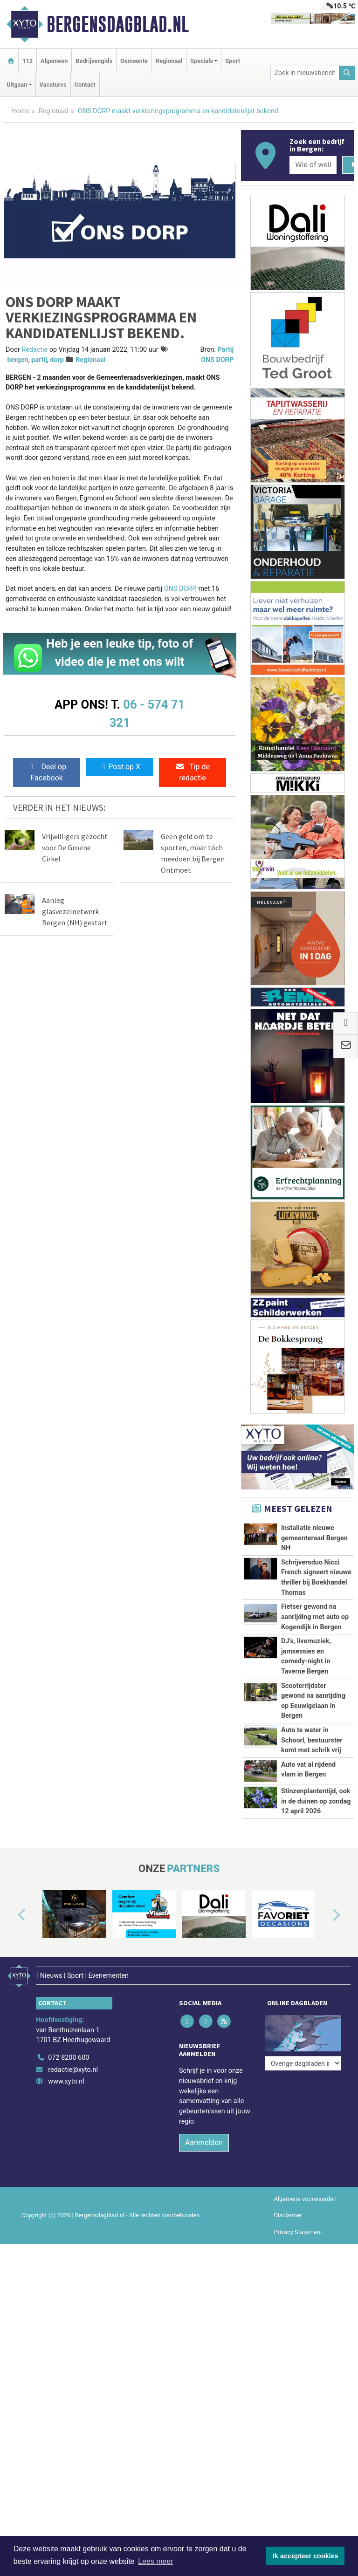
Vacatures (53, 84)
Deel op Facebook (47, 772)
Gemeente (134, 60)
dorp (57, 360)
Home (20, 111)
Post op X (119, 766)
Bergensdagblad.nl (118, 24)
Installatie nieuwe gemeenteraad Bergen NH (314, 1538)
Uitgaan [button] (17, 84)
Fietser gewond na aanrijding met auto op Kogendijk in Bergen (315, 1617)
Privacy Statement (298, 2226)
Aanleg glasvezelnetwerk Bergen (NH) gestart (75, 911)
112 (27, 60)
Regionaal (169, 60)
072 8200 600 (68, 2053)
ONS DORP (179, 589)
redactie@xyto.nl (73, 2065)
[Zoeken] (347, 73)
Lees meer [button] (155, 2561)
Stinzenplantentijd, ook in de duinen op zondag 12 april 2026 (316, 1801)
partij (39, 360)
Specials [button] (201, 60)
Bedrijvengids (94, 60)
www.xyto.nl (66, 2076)
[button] (11, 1915)
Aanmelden (204, 2137)
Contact (85, 84)
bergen (17, 360)
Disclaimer (288, 2210)
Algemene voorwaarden (305, 2193)
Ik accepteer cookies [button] (305, 2556)
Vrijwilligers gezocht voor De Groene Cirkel (75, 847)
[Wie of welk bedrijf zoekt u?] (312, 165)
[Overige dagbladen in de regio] (303, 2032)
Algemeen (54, 60)
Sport (232, 60)
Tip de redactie (192, 772)
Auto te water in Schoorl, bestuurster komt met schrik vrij (312, 1740)
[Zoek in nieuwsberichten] (304, 73)
